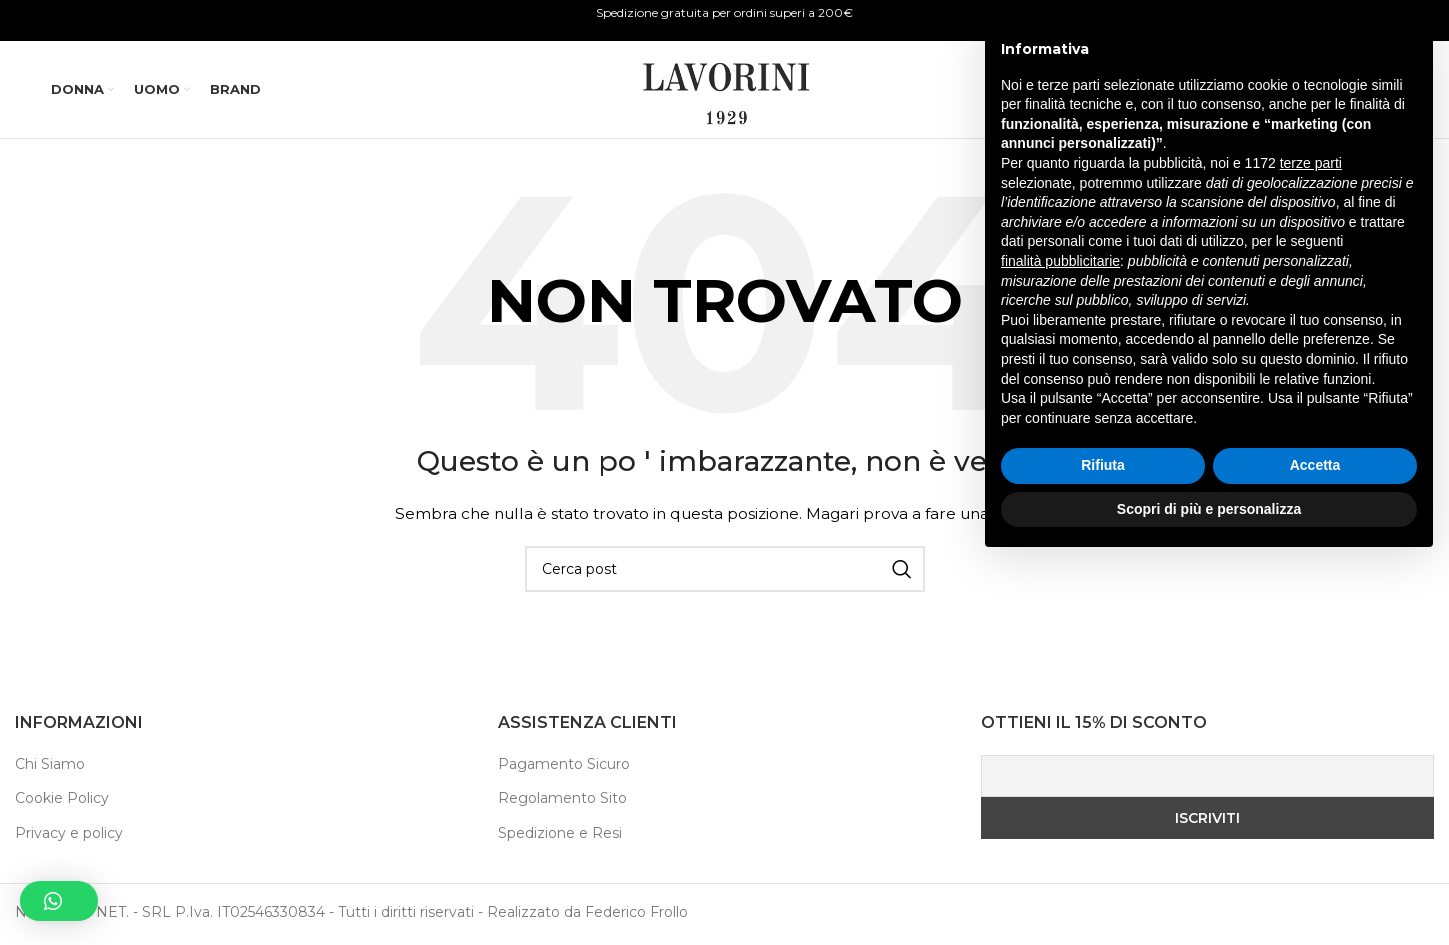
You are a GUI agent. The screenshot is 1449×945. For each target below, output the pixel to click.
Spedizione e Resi (560, 837)
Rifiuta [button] (1103, 847)
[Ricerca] (1248, 92)
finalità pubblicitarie (1060, 642)
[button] (59, 901)
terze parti (1311, 545)
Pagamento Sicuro (564, 768)
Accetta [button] (1315, 847)
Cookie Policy (62, 802)
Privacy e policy (69, 837)
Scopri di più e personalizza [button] (1209, 890)
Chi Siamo (50, 768)
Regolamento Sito (562, 802)
